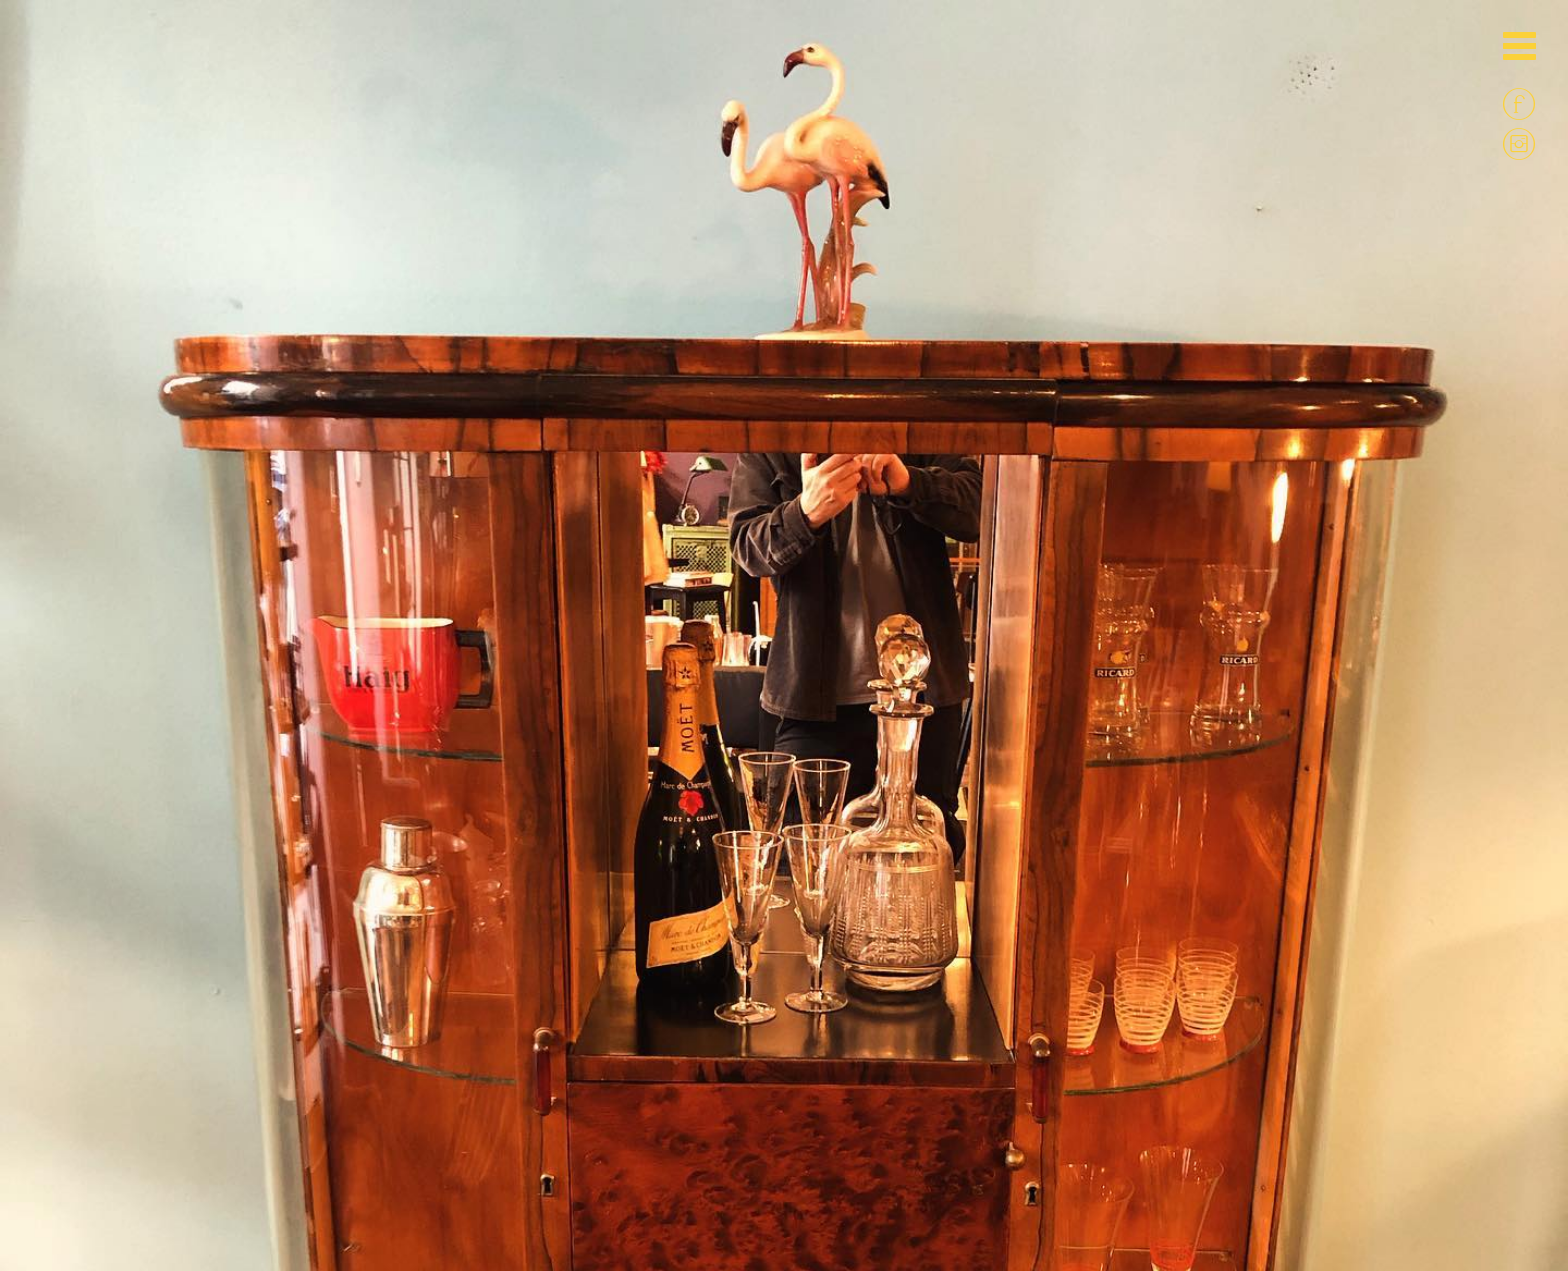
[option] (784, 360)
